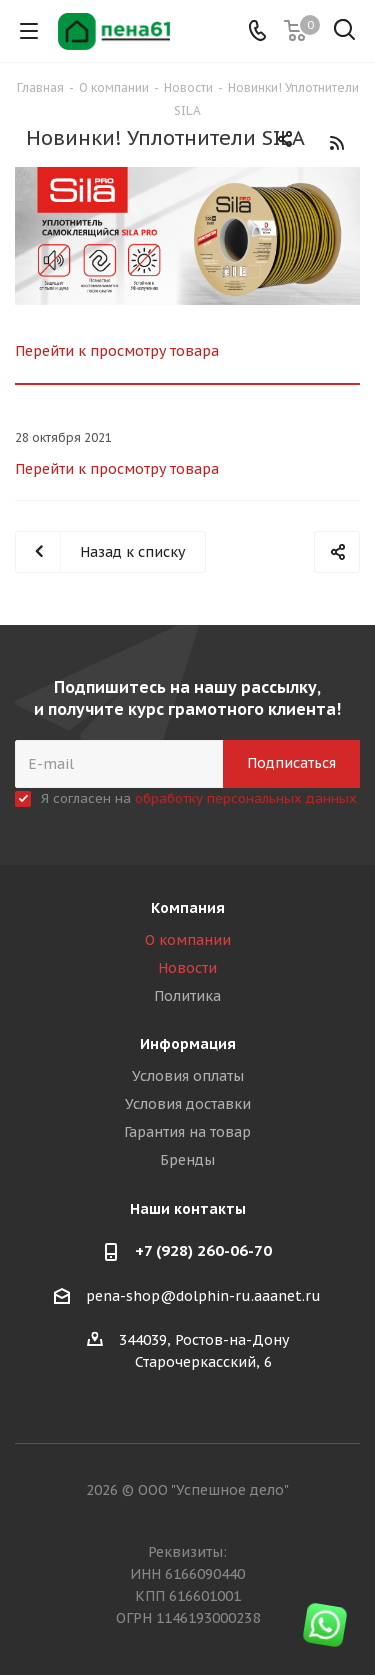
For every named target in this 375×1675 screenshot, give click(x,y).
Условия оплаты (188, 1076)
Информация (188, 1044)
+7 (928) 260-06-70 (203, 1250)
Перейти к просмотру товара (117, 351)
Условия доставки (188, 1104)
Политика (187, 996)
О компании (188, 940)
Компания (188, 908)
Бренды (187, 1160)
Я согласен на (199, 798)
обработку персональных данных (246, 798)
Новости (187, 968)
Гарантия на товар (187, 1132)
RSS (336, 142)
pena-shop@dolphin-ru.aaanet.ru (203, 1296)
